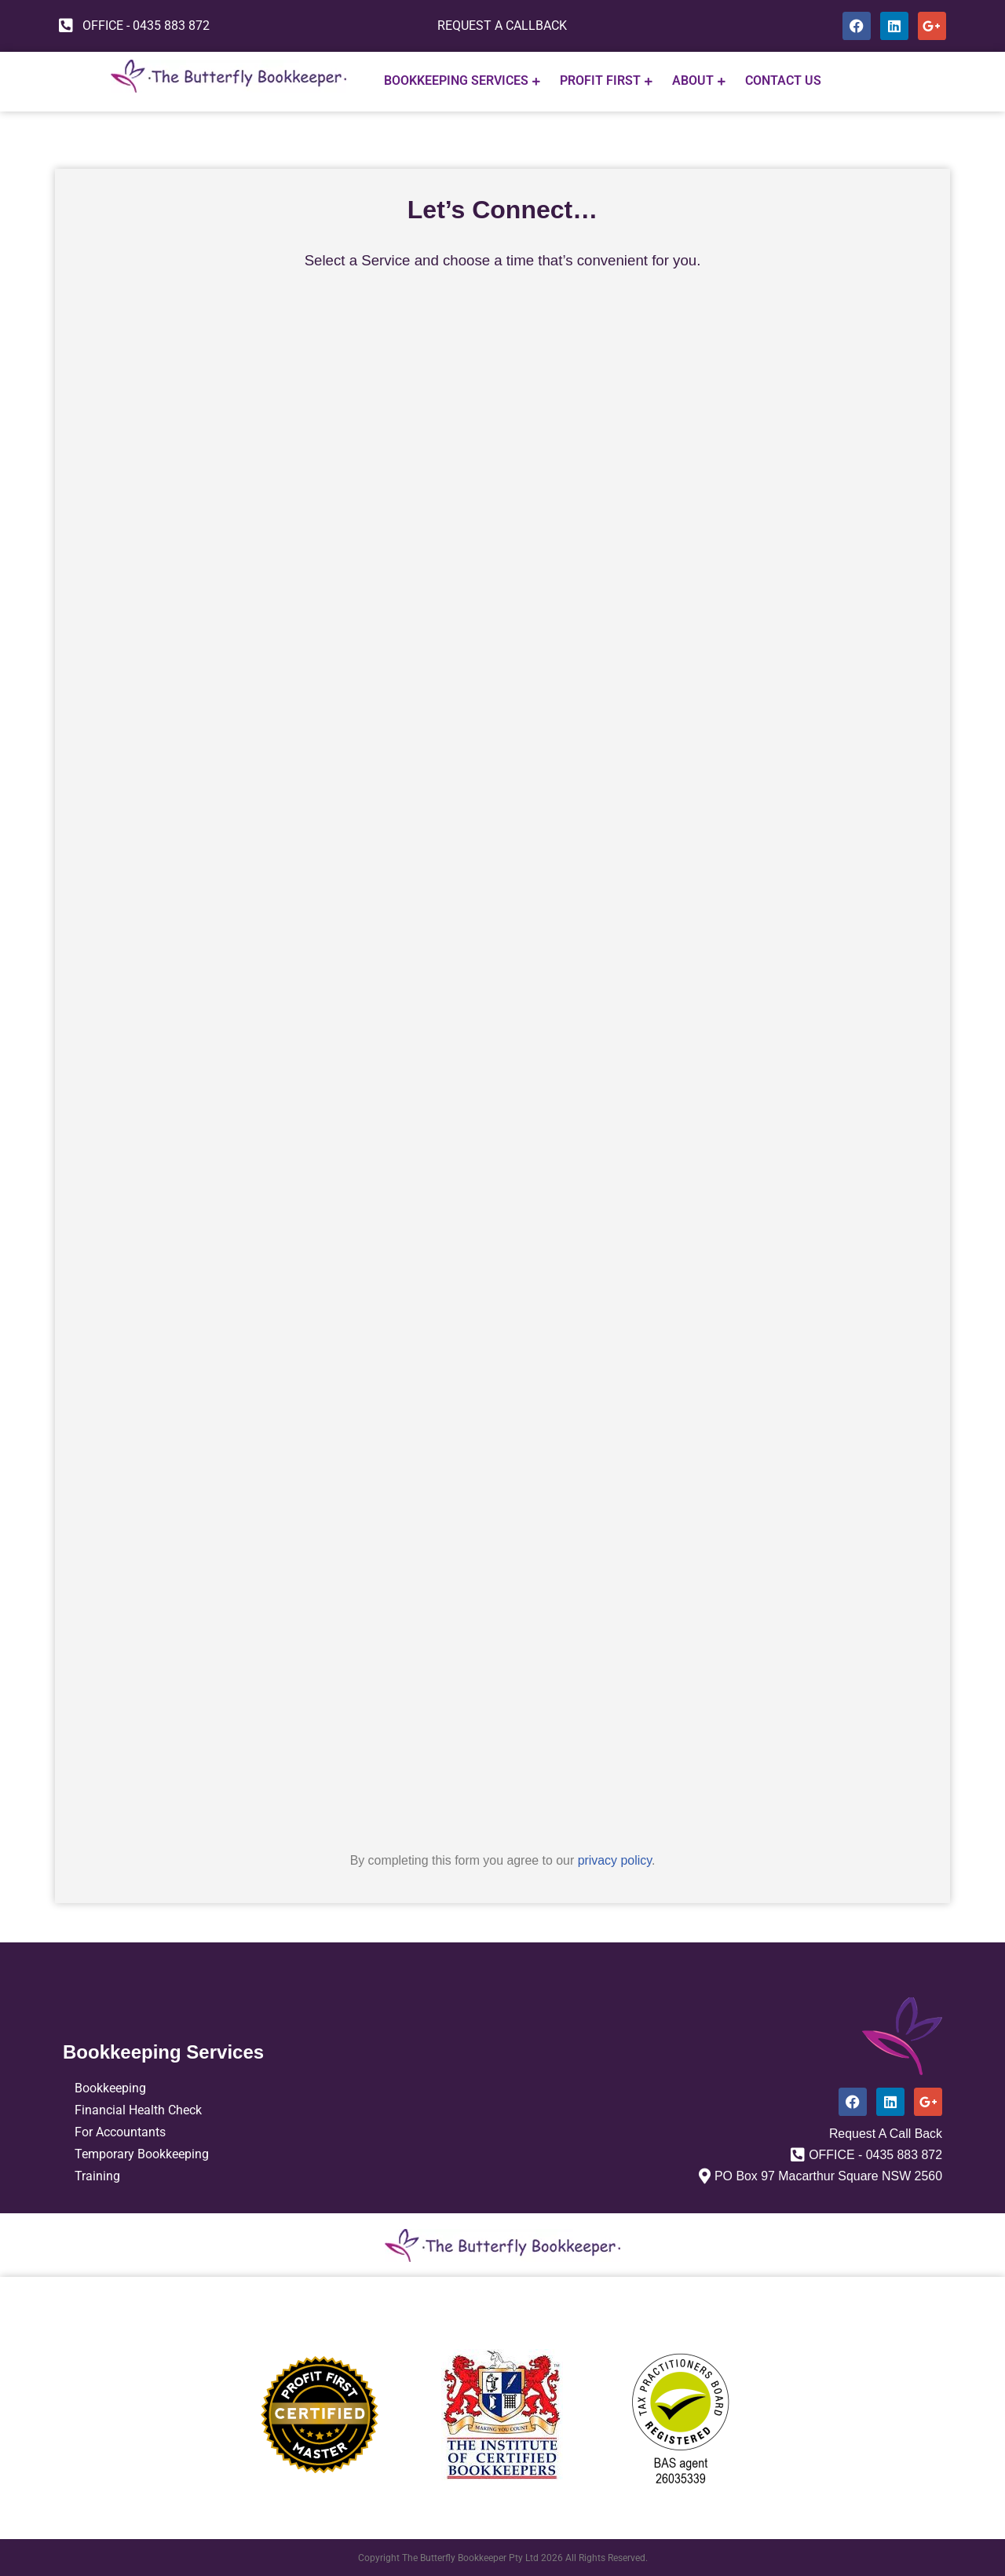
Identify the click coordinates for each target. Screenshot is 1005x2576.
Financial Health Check (138, 2109)
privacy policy (615, 1860)
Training (97, 2175)
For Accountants (120, 2131)
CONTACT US (783, 81)
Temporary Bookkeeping (142, 2153)
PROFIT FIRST (606, 81)
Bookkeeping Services (462, 81)
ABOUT (698, 81)
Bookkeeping (110, 2087)
